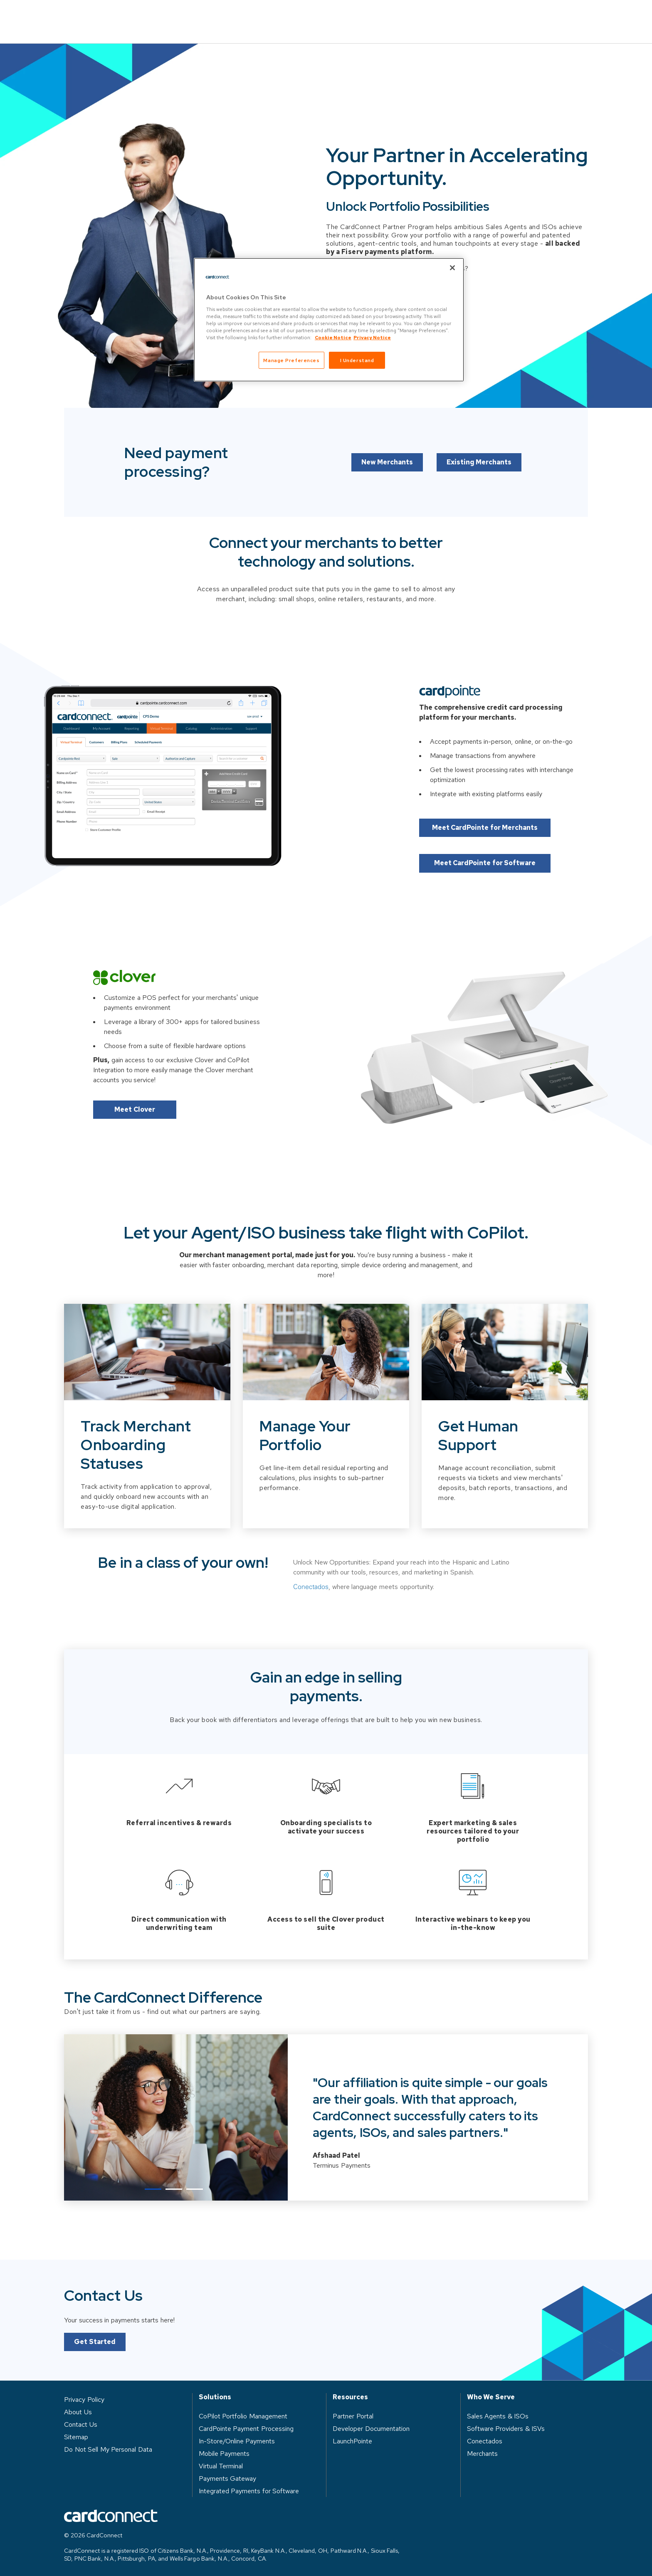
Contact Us (559, 15)
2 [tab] (173, 2186)
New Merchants (386, 484)
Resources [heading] (350, 2394)
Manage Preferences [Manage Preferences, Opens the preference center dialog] (291, 360)
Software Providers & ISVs (506, 2425)
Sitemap (76, 2434)
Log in (497, 15)
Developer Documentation (371, 2425)
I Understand (357, 360)
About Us (441, 15)
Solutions (240, 15)
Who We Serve (309, 15)
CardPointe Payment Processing (246, 2425)
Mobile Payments (224, 2450)
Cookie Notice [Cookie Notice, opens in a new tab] (333, 337)
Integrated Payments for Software (249, 2488)
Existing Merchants (480, 484)
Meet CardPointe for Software (488, 851)
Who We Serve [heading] (491, 2394)
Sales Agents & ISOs (498, 2413)
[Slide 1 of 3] (147, 1443)
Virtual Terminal (221, 2463)
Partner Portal (353, 2413)
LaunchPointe (352, 2438)
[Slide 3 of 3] (505, 1443)
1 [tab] (153, 2186)
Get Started (95, 2338)
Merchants (482, 2450)
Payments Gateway (228, 2475)
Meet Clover (134, 1097)
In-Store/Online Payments (237, 2438)
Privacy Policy (84, 2396)
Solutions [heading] (215, 2394)
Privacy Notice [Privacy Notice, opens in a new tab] (372, 337)
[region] (329, 320)
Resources (379, 15)
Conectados (310, 1618)
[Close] (452, 268)
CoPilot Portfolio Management (243, 2413)
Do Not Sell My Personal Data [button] (108, 2446)
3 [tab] (194, 2186)
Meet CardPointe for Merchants (488, 816)
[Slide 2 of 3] (326, 1443)
